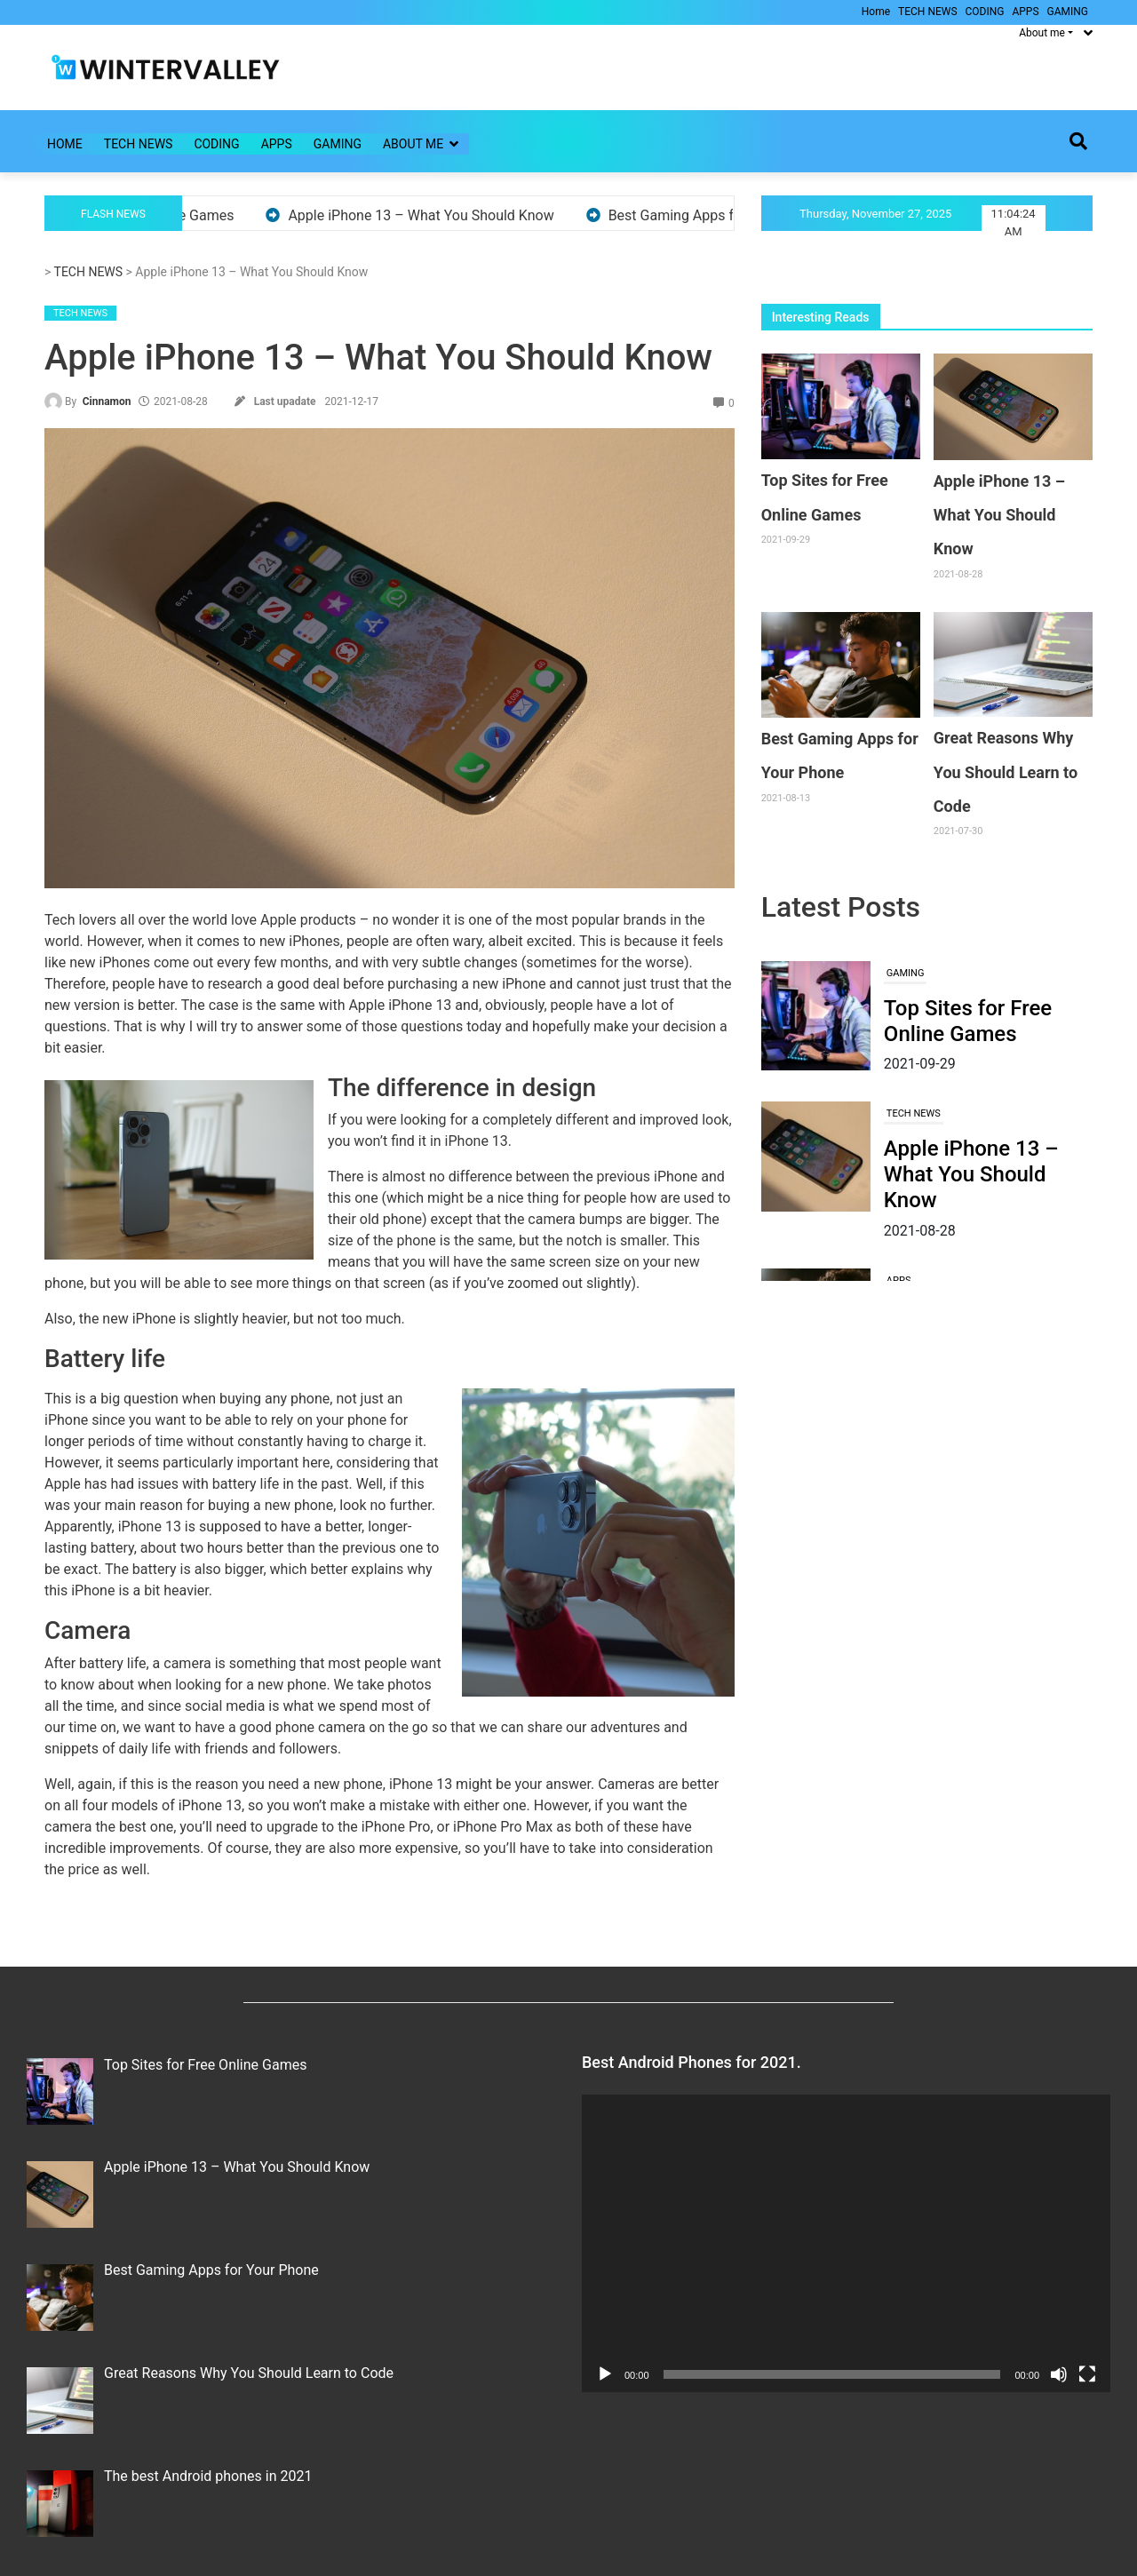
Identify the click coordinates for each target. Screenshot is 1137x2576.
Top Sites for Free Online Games (968, 1021)
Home (876, 11)
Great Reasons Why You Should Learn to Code (1005, 771)
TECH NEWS (927, 11)
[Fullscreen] (1087, 2374)
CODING (985, 11)
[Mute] (1059, 2374)
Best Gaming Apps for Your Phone (723, 215)
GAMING (1067, 11)
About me (413, 144)
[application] (846, 2243)
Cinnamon (107, 401)
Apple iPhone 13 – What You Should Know (429, 215)
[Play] (605, 2374)
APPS (1025, 11)
